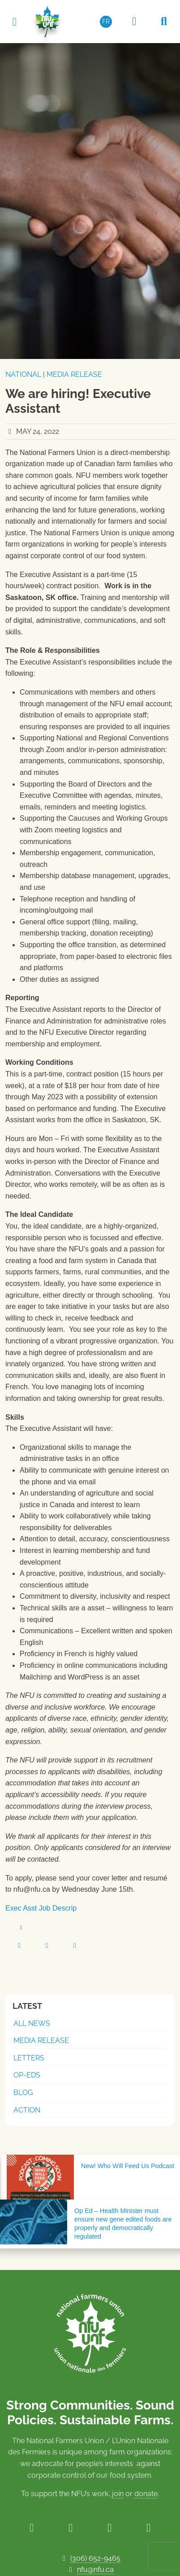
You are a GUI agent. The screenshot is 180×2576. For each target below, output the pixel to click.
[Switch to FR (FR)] (106, 21)
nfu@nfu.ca (95, 2569)
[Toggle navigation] (14, 21)
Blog (23, 2092)
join (118, 2493)
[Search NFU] (164, 21)
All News (31, 2023)
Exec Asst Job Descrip (41, 1908)
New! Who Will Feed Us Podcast (127, 2165)
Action (26, 2110)
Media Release (74, 374)
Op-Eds (26, 2075)
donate (146, 2493)
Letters (28, 2058)
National (23, 374)
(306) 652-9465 (95, 2558)
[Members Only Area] (134, 21)
